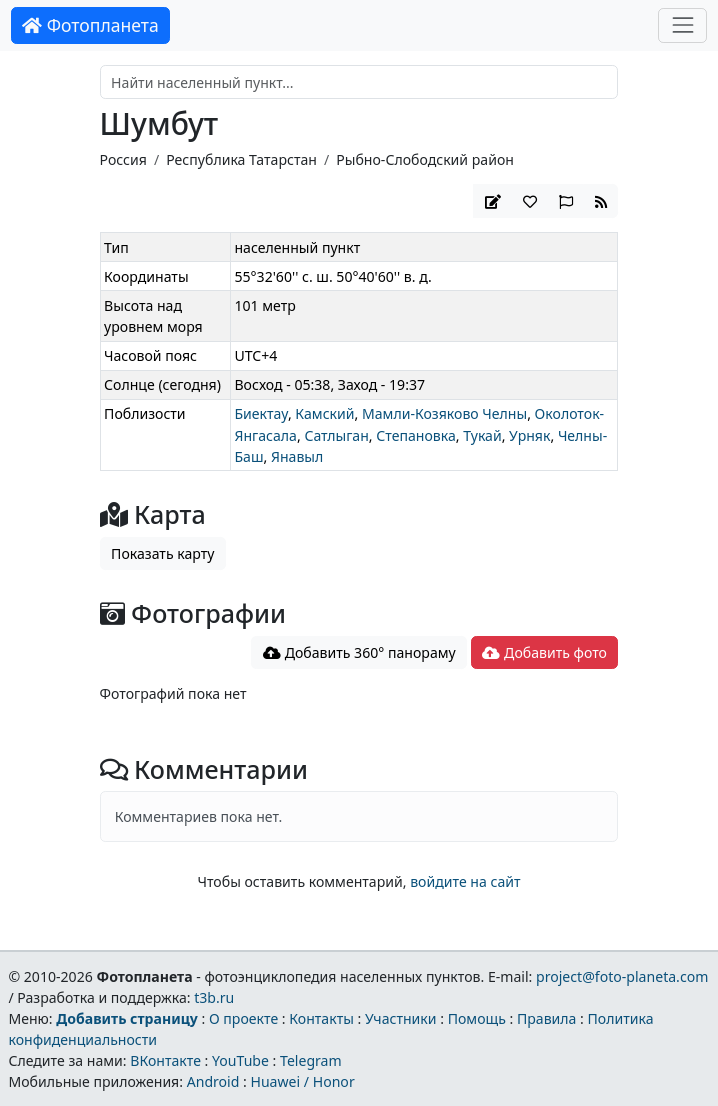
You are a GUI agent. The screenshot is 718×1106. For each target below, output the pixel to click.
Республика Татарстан (241, 159)
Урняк (529, 435)
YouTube (240, 1060)
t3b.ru (214, 997)
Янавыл (297, 456)
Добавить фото (544, 652)
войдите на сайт (465, 881)
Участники (401, 1018)
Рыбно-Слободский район (425, 159)
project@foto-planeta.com (622, 976)
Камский (324, 413)
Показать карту (162, 553)
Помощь (477, 1018)
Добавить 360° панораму (359, 652)
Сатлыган (336, 435)
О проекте (243, 1018)
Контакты (321, 1018)
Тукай (482, 435)
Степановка (416, 435)
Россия (123, 159)
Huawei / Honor (302, 1081)
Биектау (260, 413)
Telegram (311, 1060)
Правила (546, 1018)
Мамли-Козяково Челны (444, 413)
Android (213, 1081)
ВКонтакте (165, 1060)
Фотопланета (90, 25)
